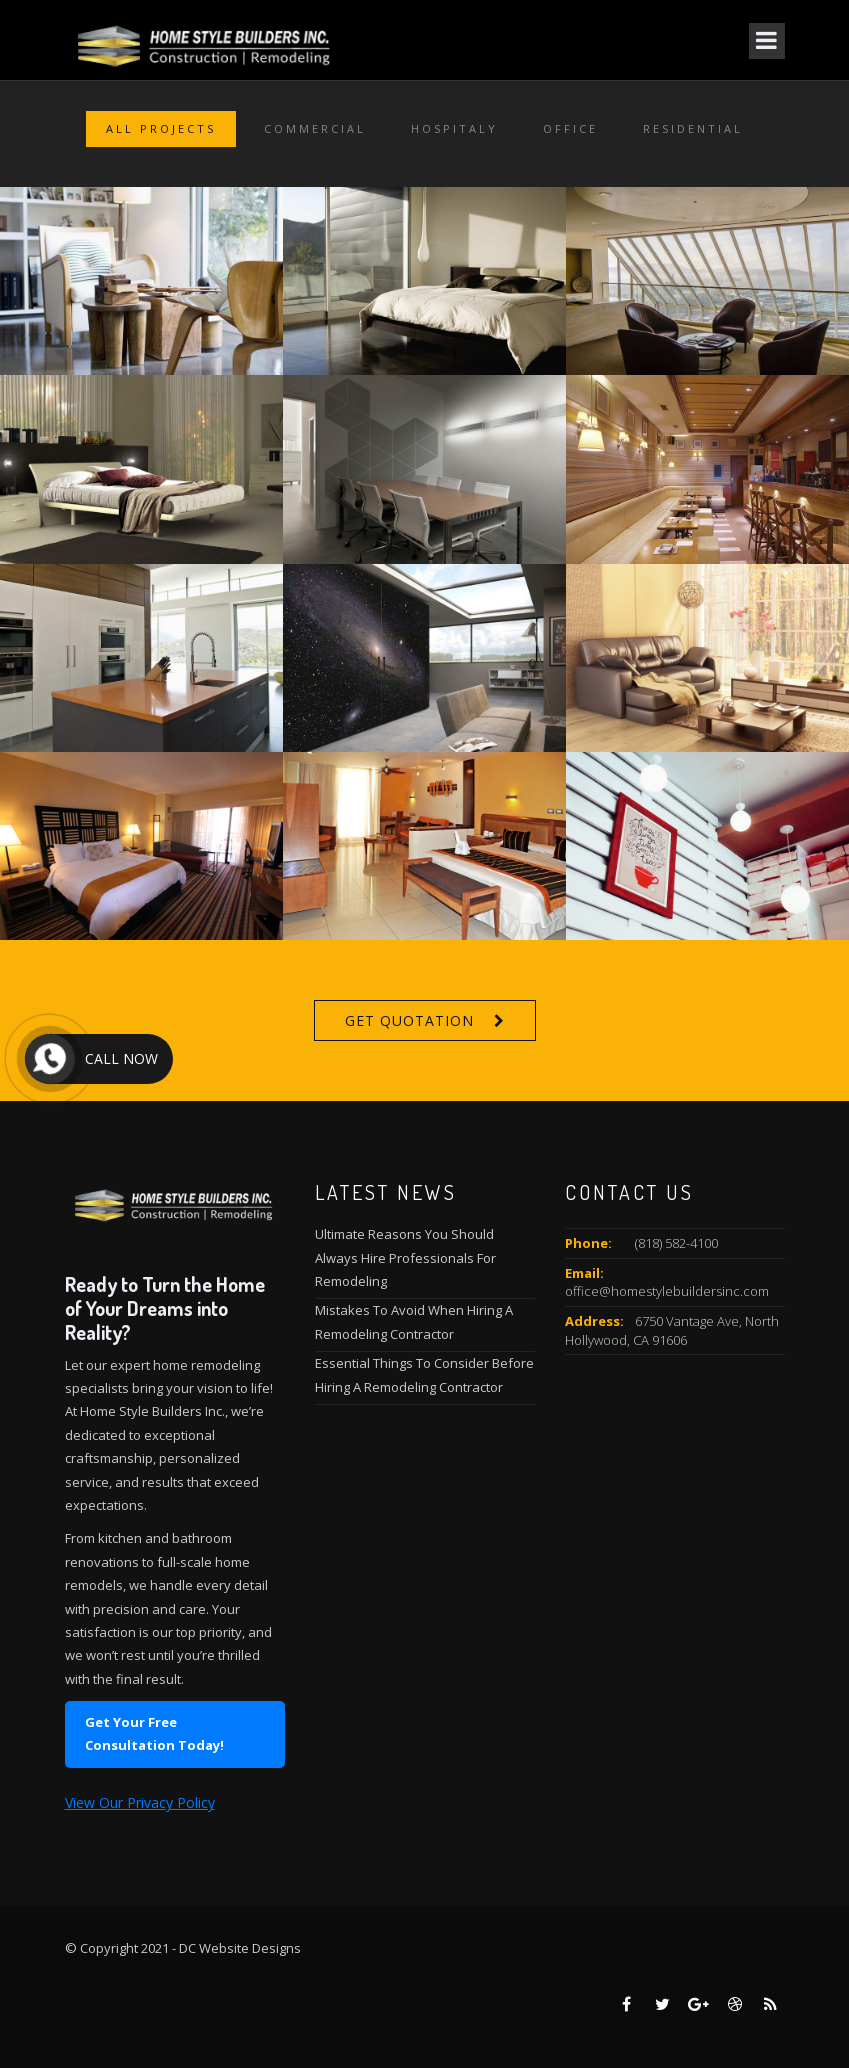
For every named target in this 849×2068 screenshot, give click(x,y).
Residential (693, 128)
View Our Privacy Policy (140, 1802)
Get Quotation (409, 1020)
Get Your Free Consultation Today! (154, 1733)
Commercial (315, 128)
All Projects (161, 128)
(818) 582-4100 (676, 1243)
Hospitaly (454, 128)
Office (570, 128)
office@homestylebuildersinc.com (667, 1291)
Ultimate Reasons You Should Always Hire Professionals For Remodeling (405, 1257)
